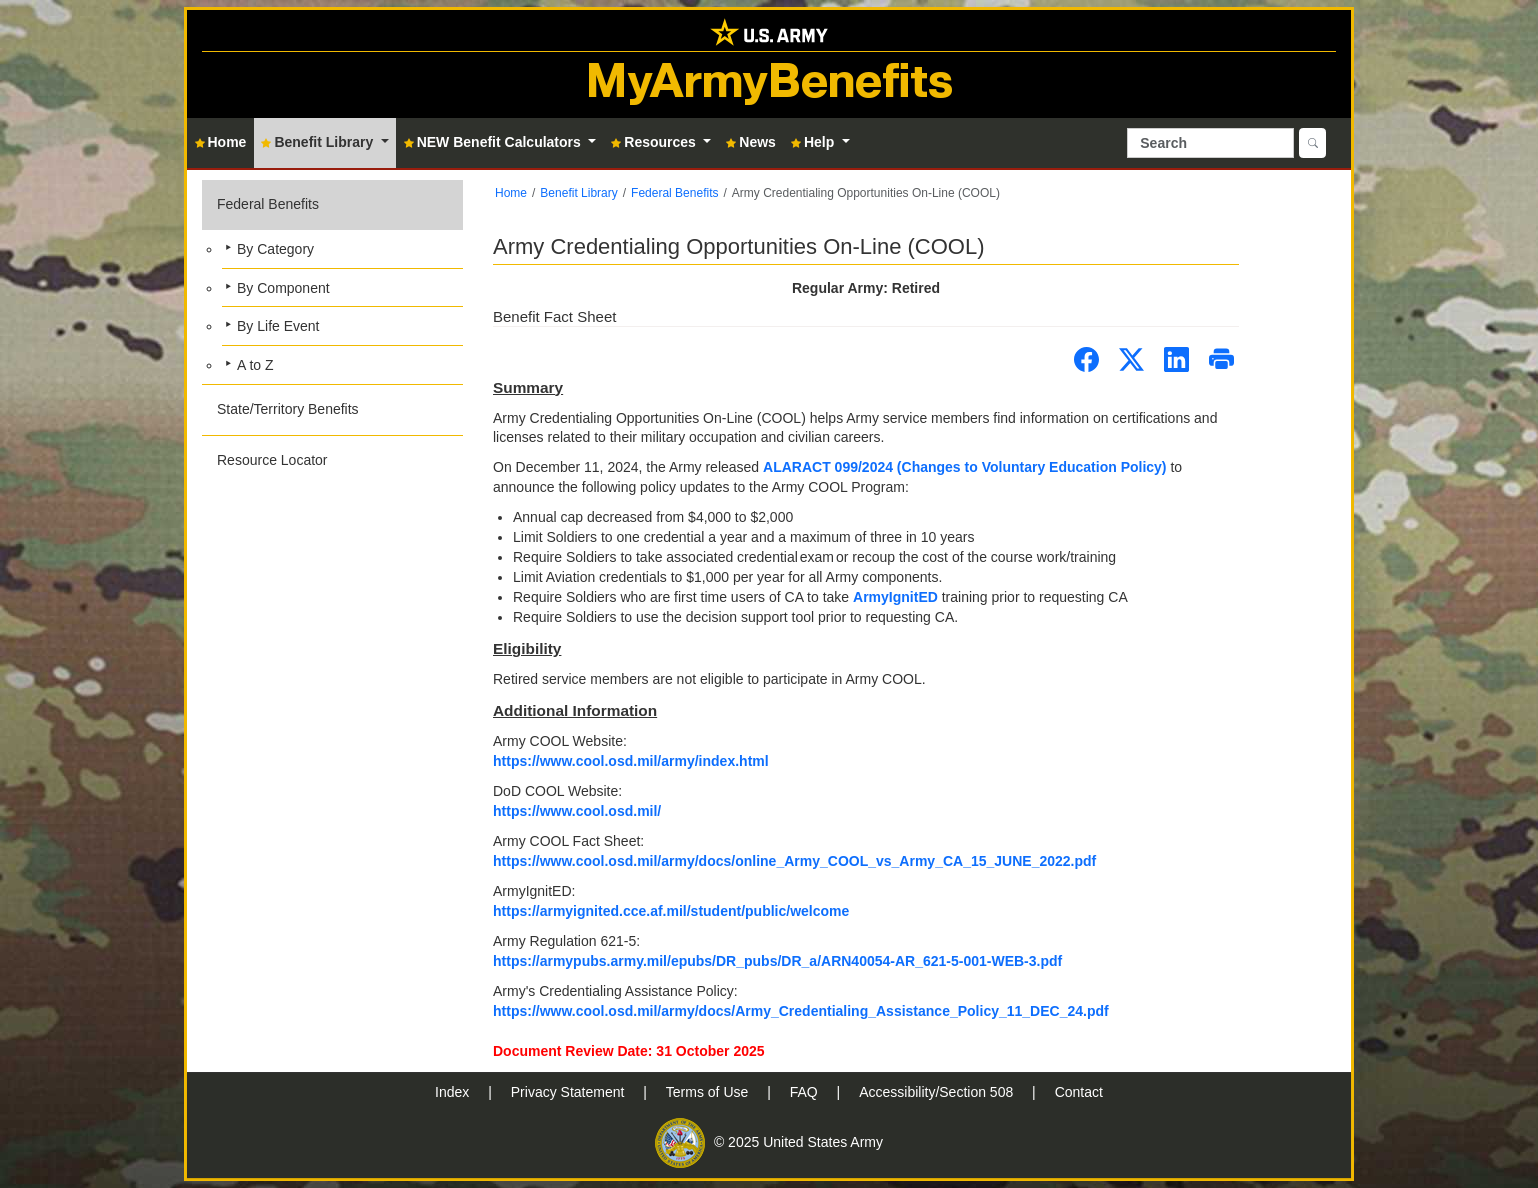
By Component (283, 288)
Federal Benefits (268, 204)
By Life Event (278, 326)
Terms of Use (709, 1092)
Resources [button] (655, 142)
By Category (275, 249)
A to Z (255, 365)
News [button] (751, 142)
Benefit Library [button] (319, 142)
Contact (1079, 1092)
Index (454, 1092)
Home (511, 193)
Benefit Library (578, 193)
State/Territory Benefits (288, 409)
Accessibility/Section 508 (938, 1092)
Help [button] (814, 142)
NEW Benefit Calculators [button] (494, 142)
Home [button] (221, 142)
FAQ (806, 1092)
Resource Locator (272, 460)
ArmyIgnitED (895, 597)
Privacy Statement (570, 1092)
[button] (332, 282)
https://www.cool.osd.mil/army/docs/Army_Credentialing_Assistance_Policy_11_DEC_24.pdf (801, 1011)
